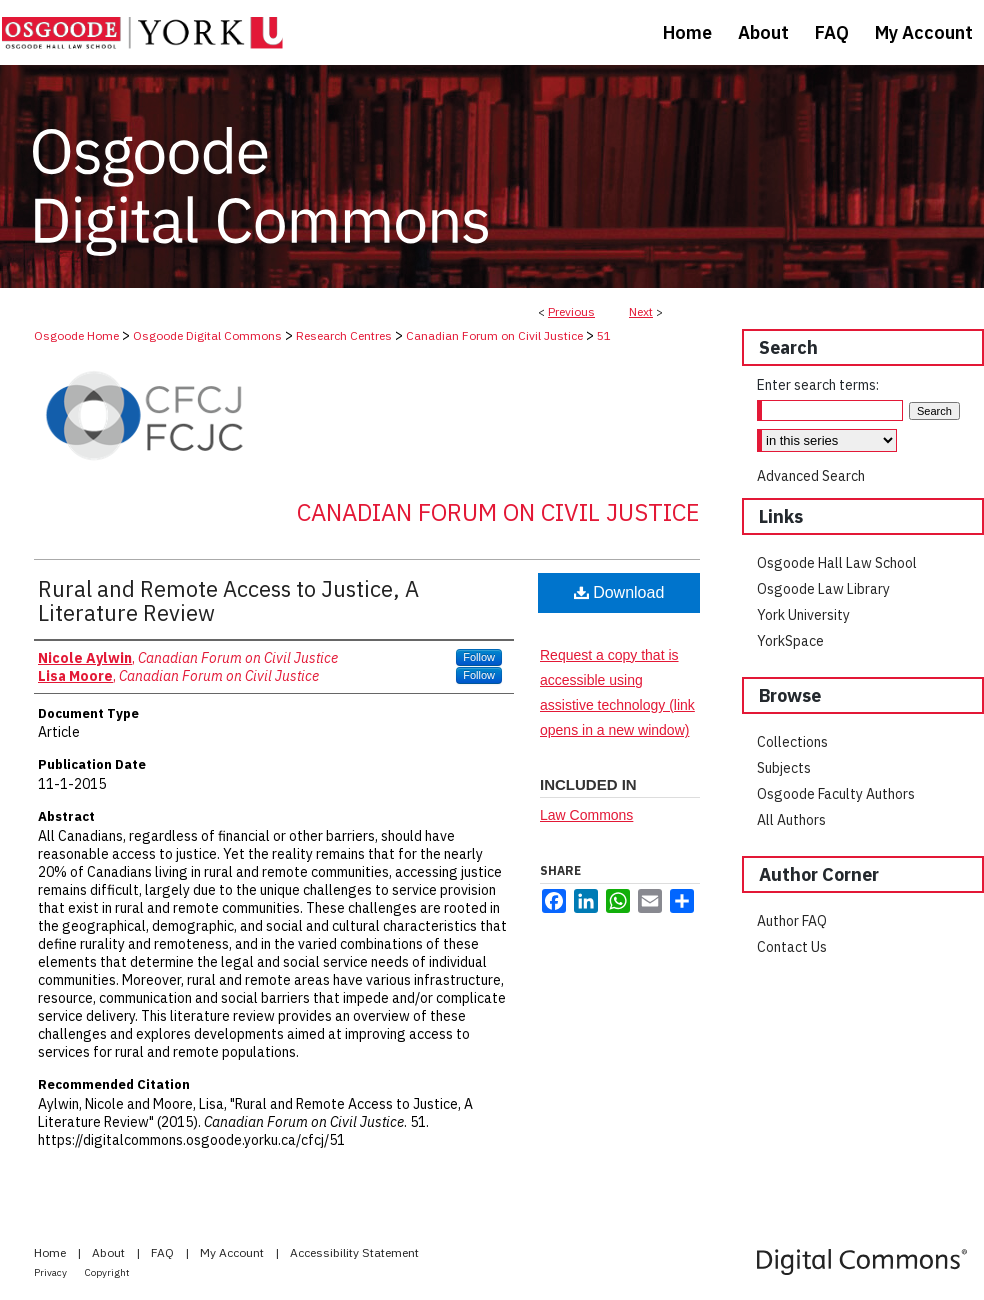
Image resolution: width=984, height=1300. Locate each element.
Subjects (784, 768)
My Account (233, 1252)
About (110, 1252)
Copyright (107, 1272)
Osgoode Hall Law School (837, 563)
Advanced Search (811, 476)
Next (641, 311)
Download (619, 592)
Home (51, 1252)
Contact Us (792, 947)
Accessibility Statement (354, 1252)
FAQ (164, 1252)
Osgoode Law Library (823, 589)
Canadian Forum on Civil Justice (494, 335)
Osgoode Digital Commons (207, 335)
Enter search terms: (818, 385)
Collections (792, 742)
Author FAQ (792, 921)
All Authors (791, 820)
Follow (479, 657)
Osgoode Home (76, 335)
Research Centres (344, 335)
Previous (571, 311)
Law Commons (586, 815)
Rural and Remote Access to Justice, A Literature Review (228, 600)
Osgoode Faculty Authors (836, 794)
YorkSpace (790, 641)
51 (604, 335)
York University (803, 615)
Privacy (51, 1272)
